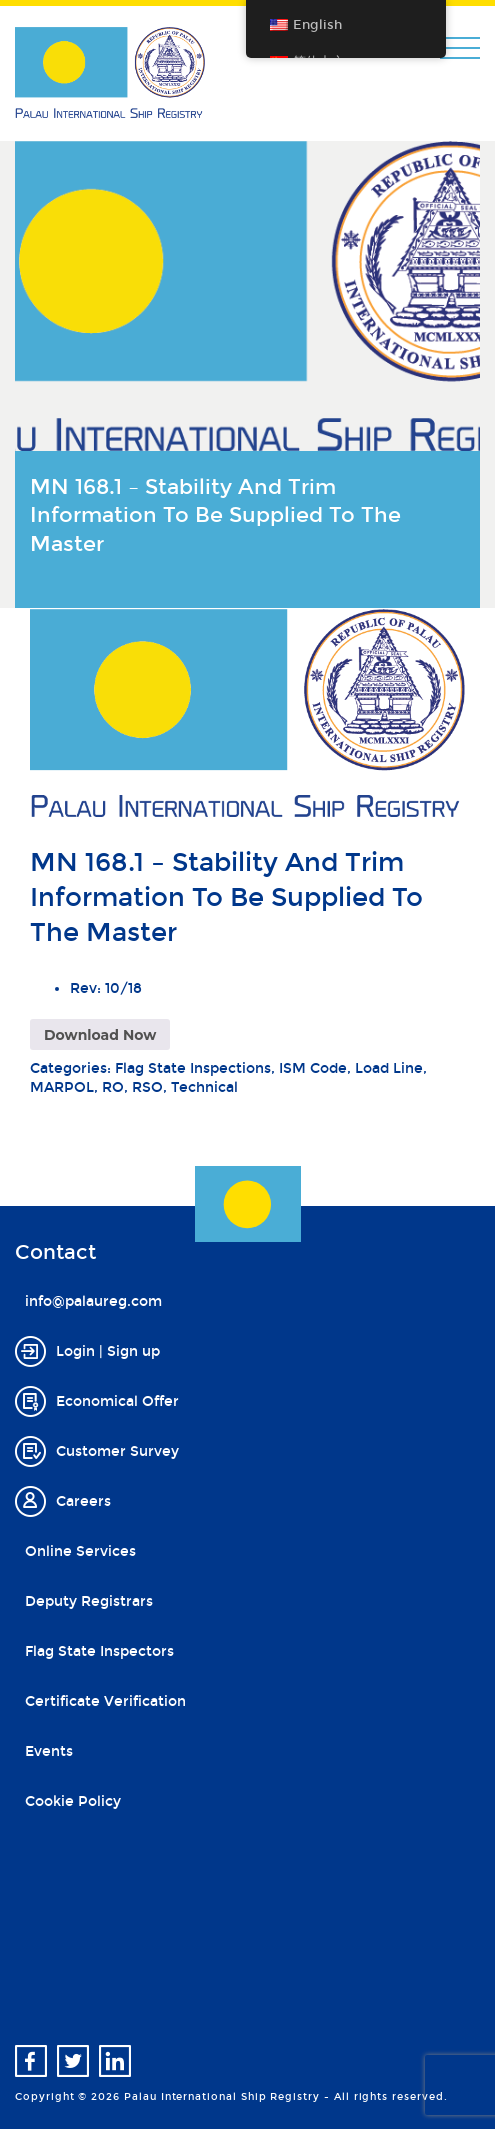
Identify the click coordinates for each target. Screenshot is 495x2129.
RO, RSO (132, 1087)
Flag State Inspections (193, 1068)
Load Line (389, 1068)
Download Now (100, 1035)
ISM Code (313, 1068)
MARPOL (62, 1087)
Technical (204, 1087)
